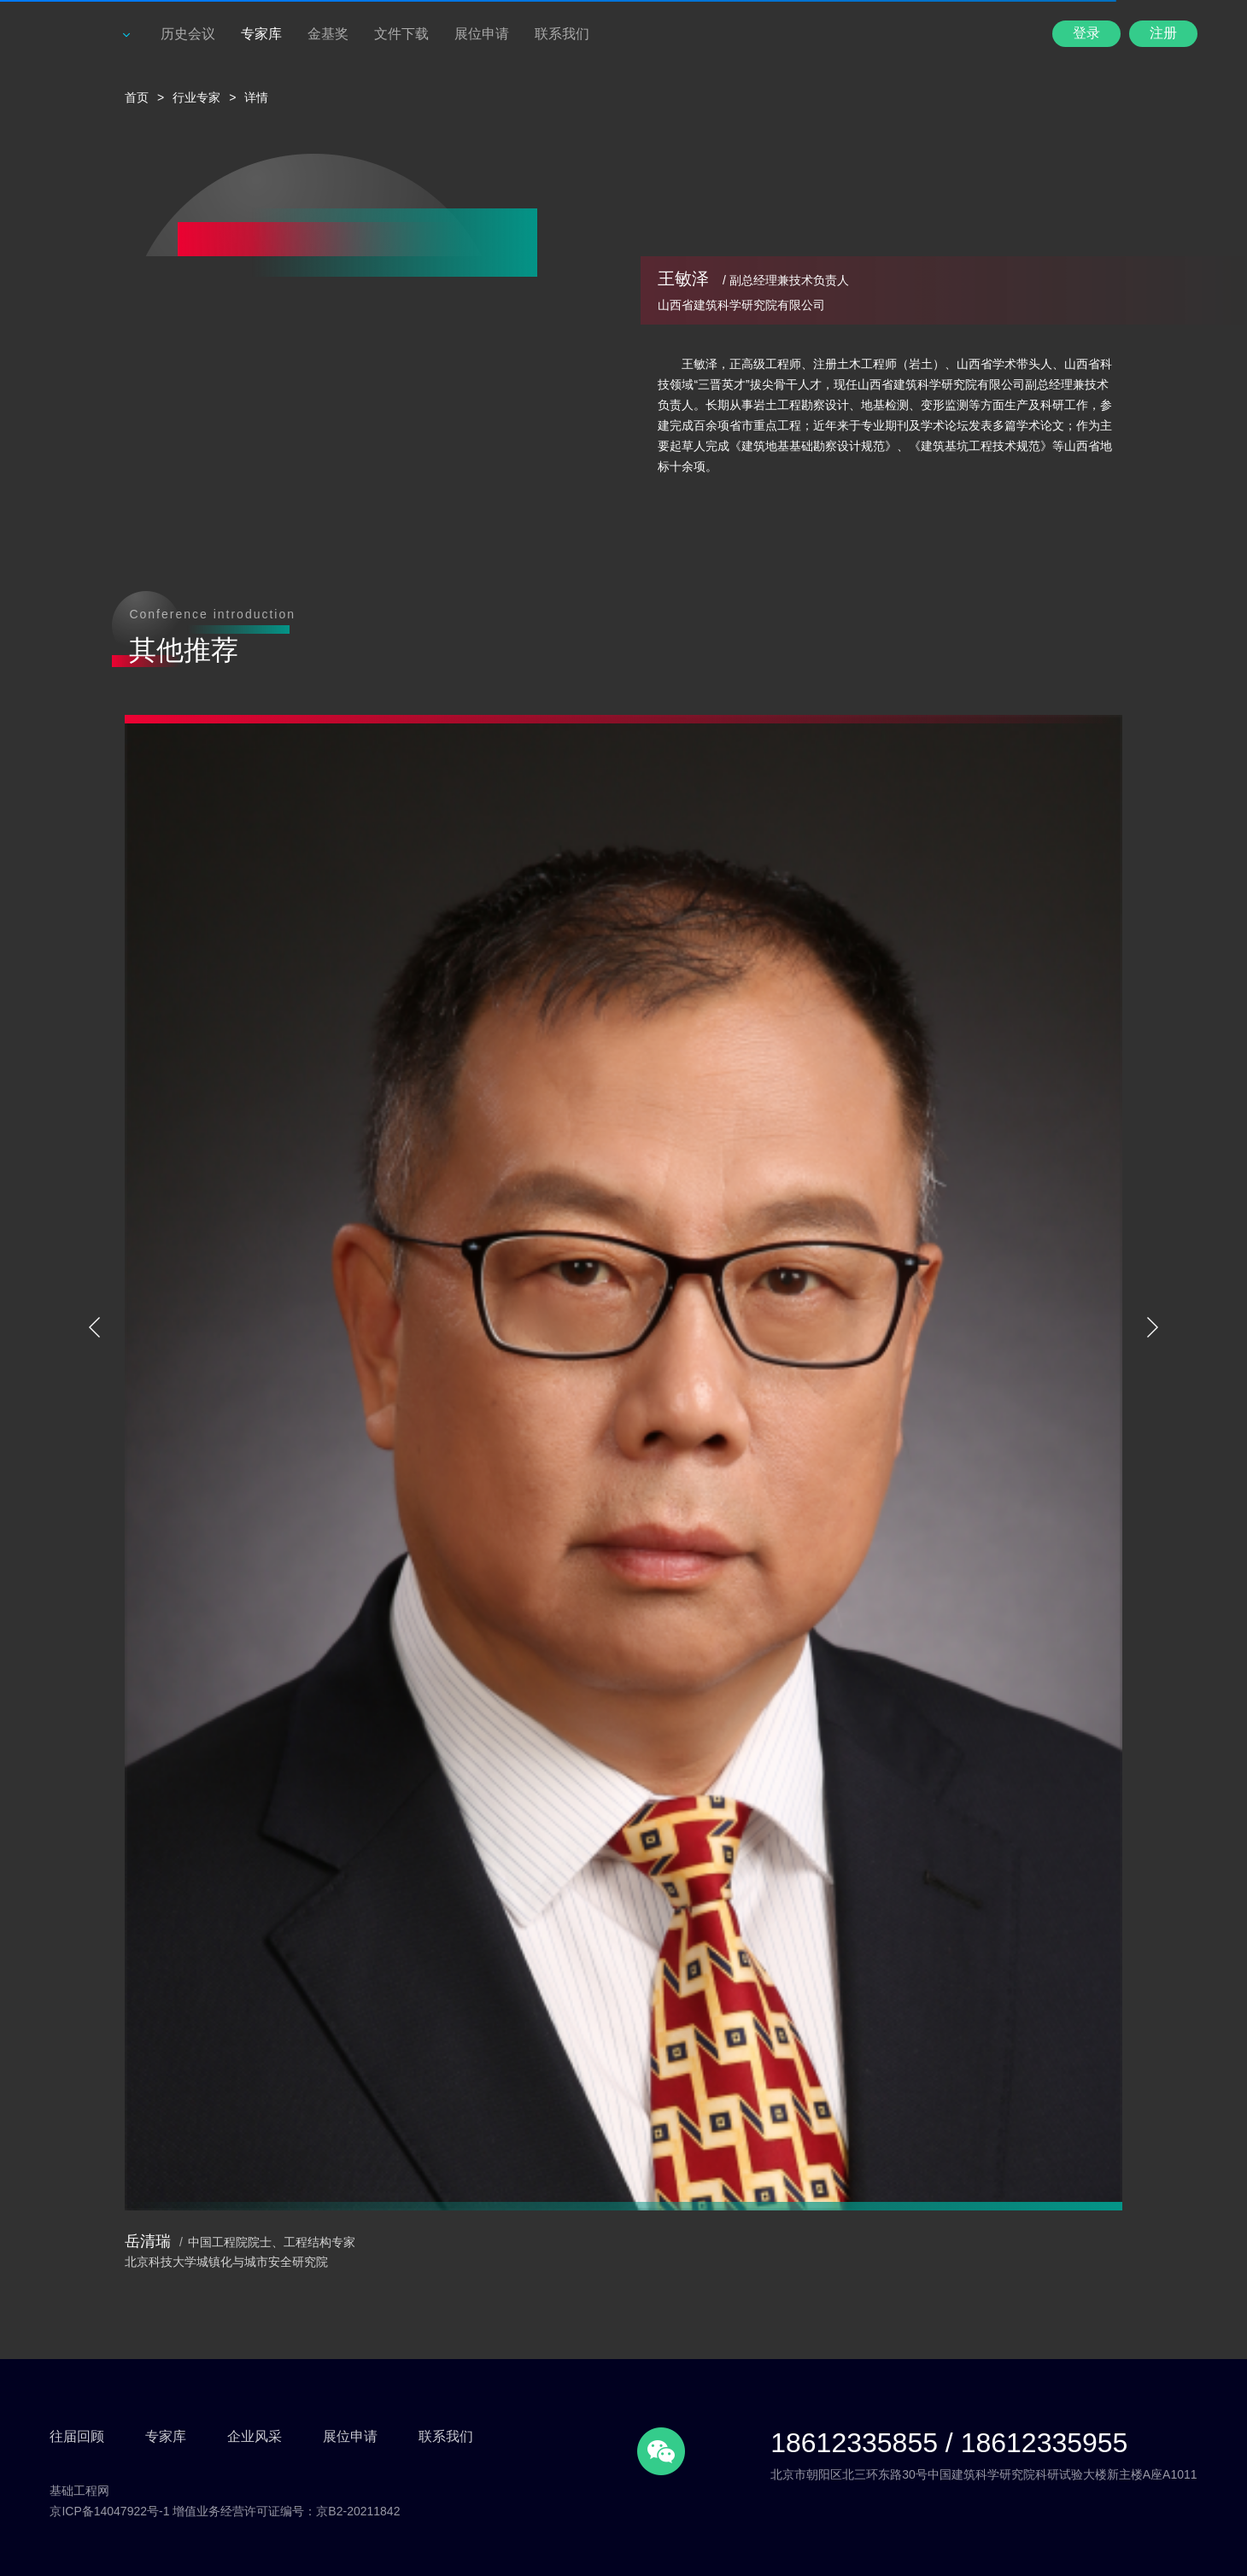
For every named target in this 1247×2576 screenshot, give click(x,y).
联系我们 (562, 33)
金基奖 (327, 33)
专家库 (261, 33)
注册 (1163, 33)
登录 (1086, 33)
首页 (137, 97)
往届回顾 (77, 2436)
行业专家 (196, 97)
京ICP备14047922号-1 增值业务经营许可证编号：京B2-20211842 (225, 2511)
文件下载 (401, 33)
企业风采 (254, 2436)
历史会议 (188, 33)
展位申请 (481, 33)
